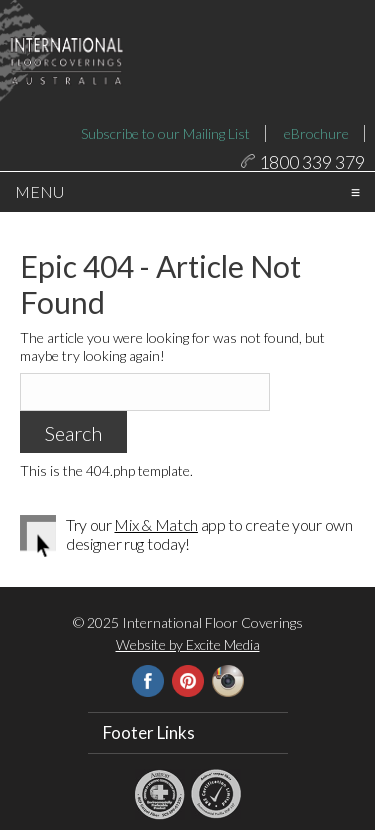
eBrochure (316, 133)
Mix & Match (155, 554)
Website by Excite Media (188, 674)
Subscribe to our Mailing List (165, 133)
